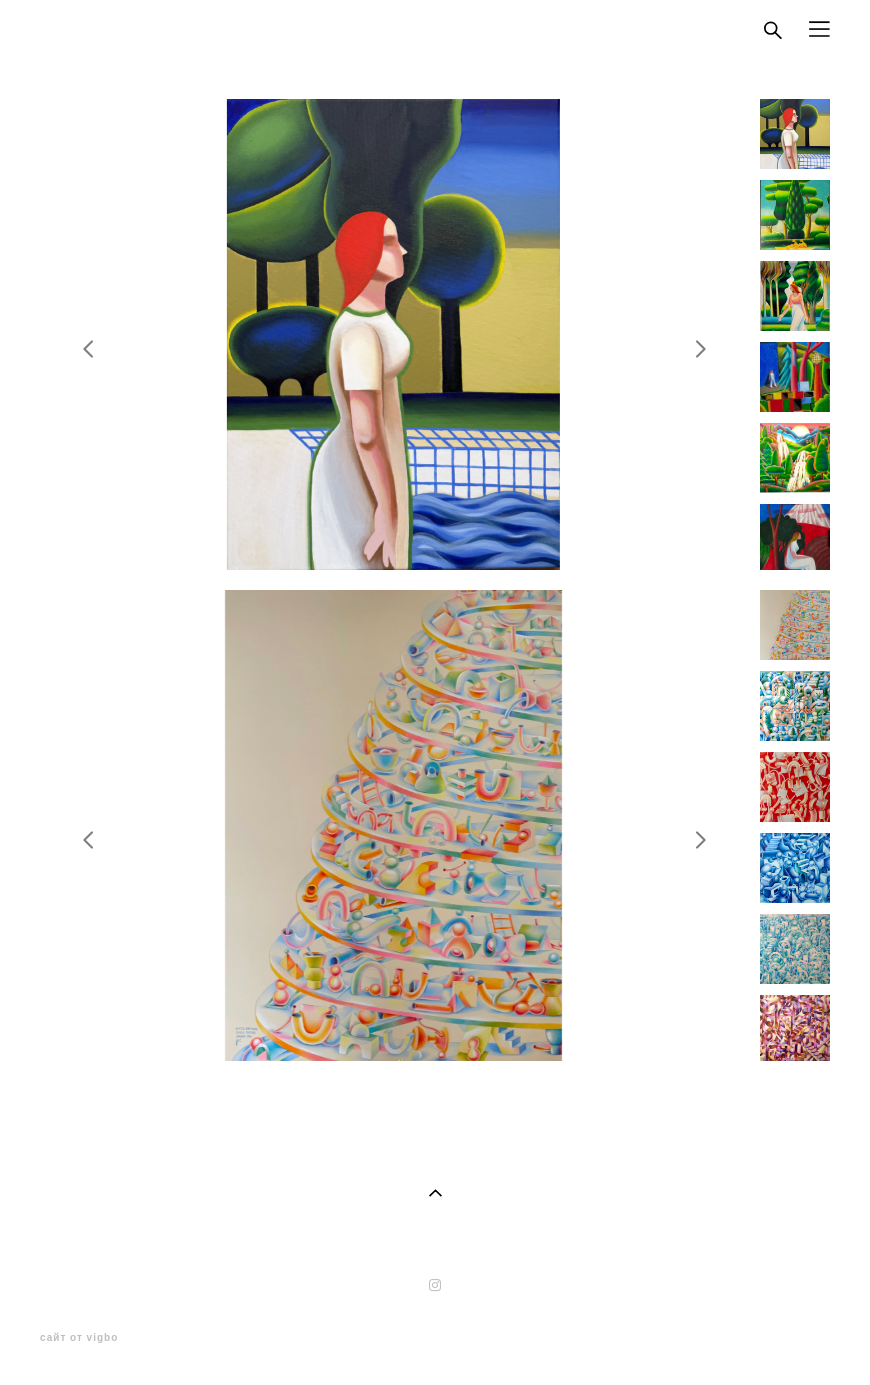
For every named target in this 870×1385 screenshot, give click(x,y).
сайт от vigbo (79, 1338)
